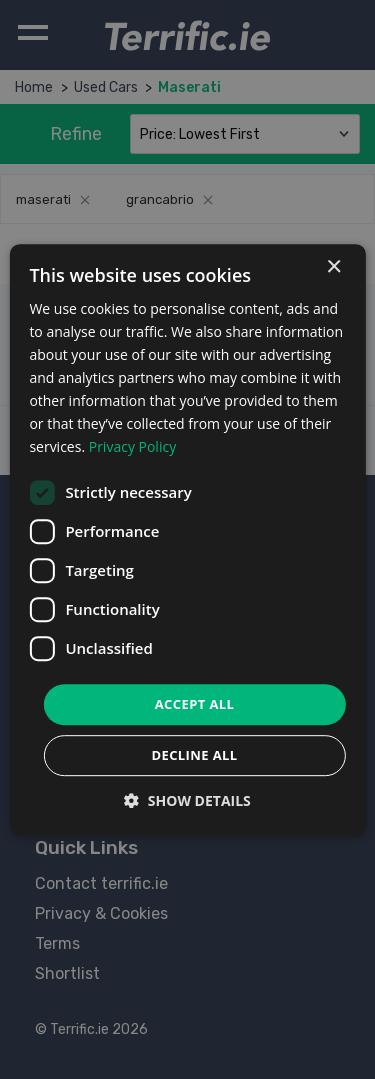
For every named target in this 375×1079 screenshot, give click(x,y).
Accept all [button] (195, 704)
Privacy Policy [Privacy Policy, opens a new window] (132, 447)
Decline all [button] (194, 755)
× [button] (333, 267)
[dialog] (187, 540)
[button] (187, 800)
